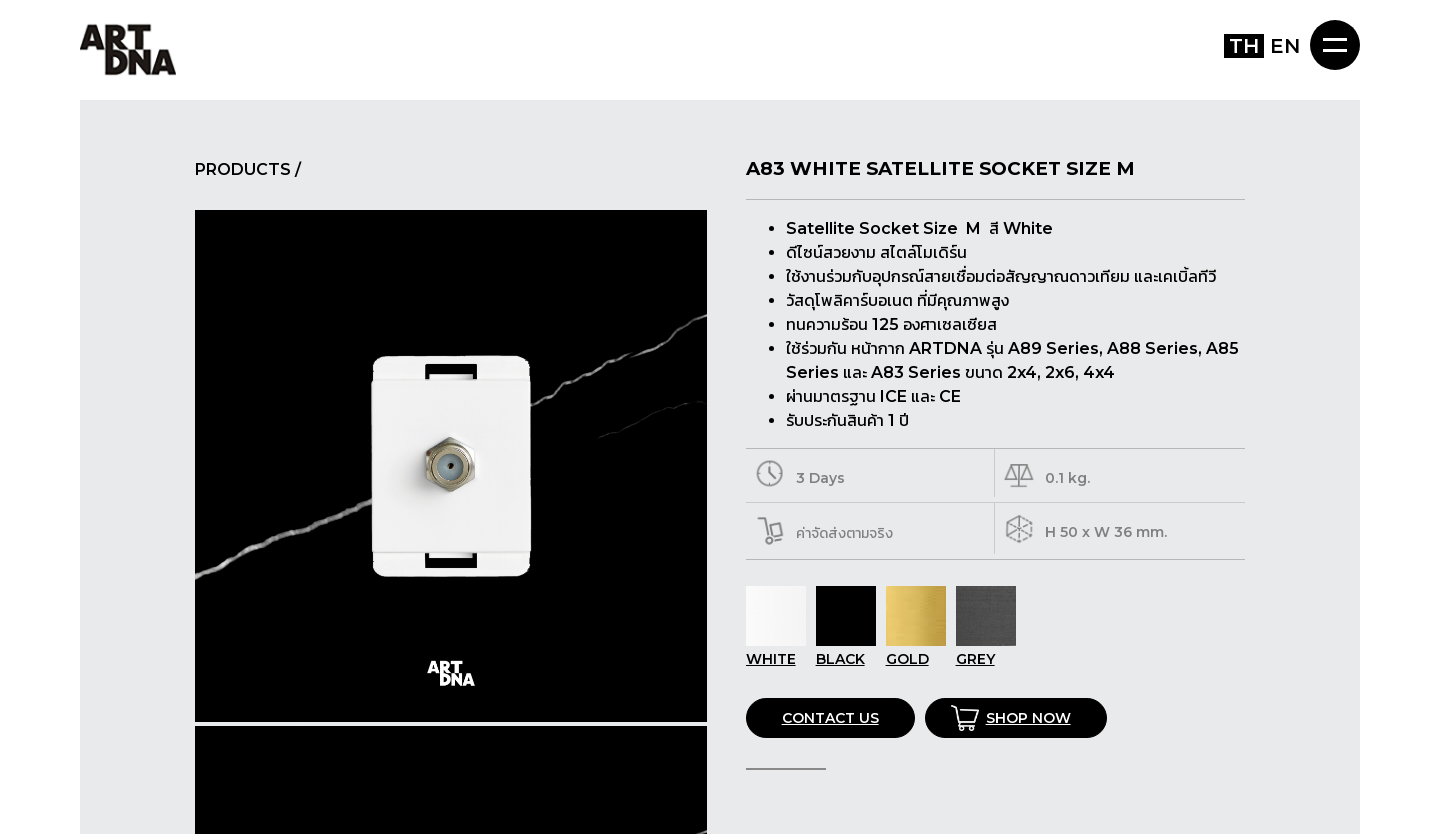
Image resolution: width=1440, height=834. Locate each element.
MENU (1335, 45)
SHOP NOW (1028, 718)
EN (1285, 46)
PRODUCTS (243, 169)
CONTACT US (830, 718)
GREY (986, 650)
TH (1244, 46)
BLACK (846, 650)
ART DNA (128, 48)
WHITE (776, 650)
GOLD (916, 650)
